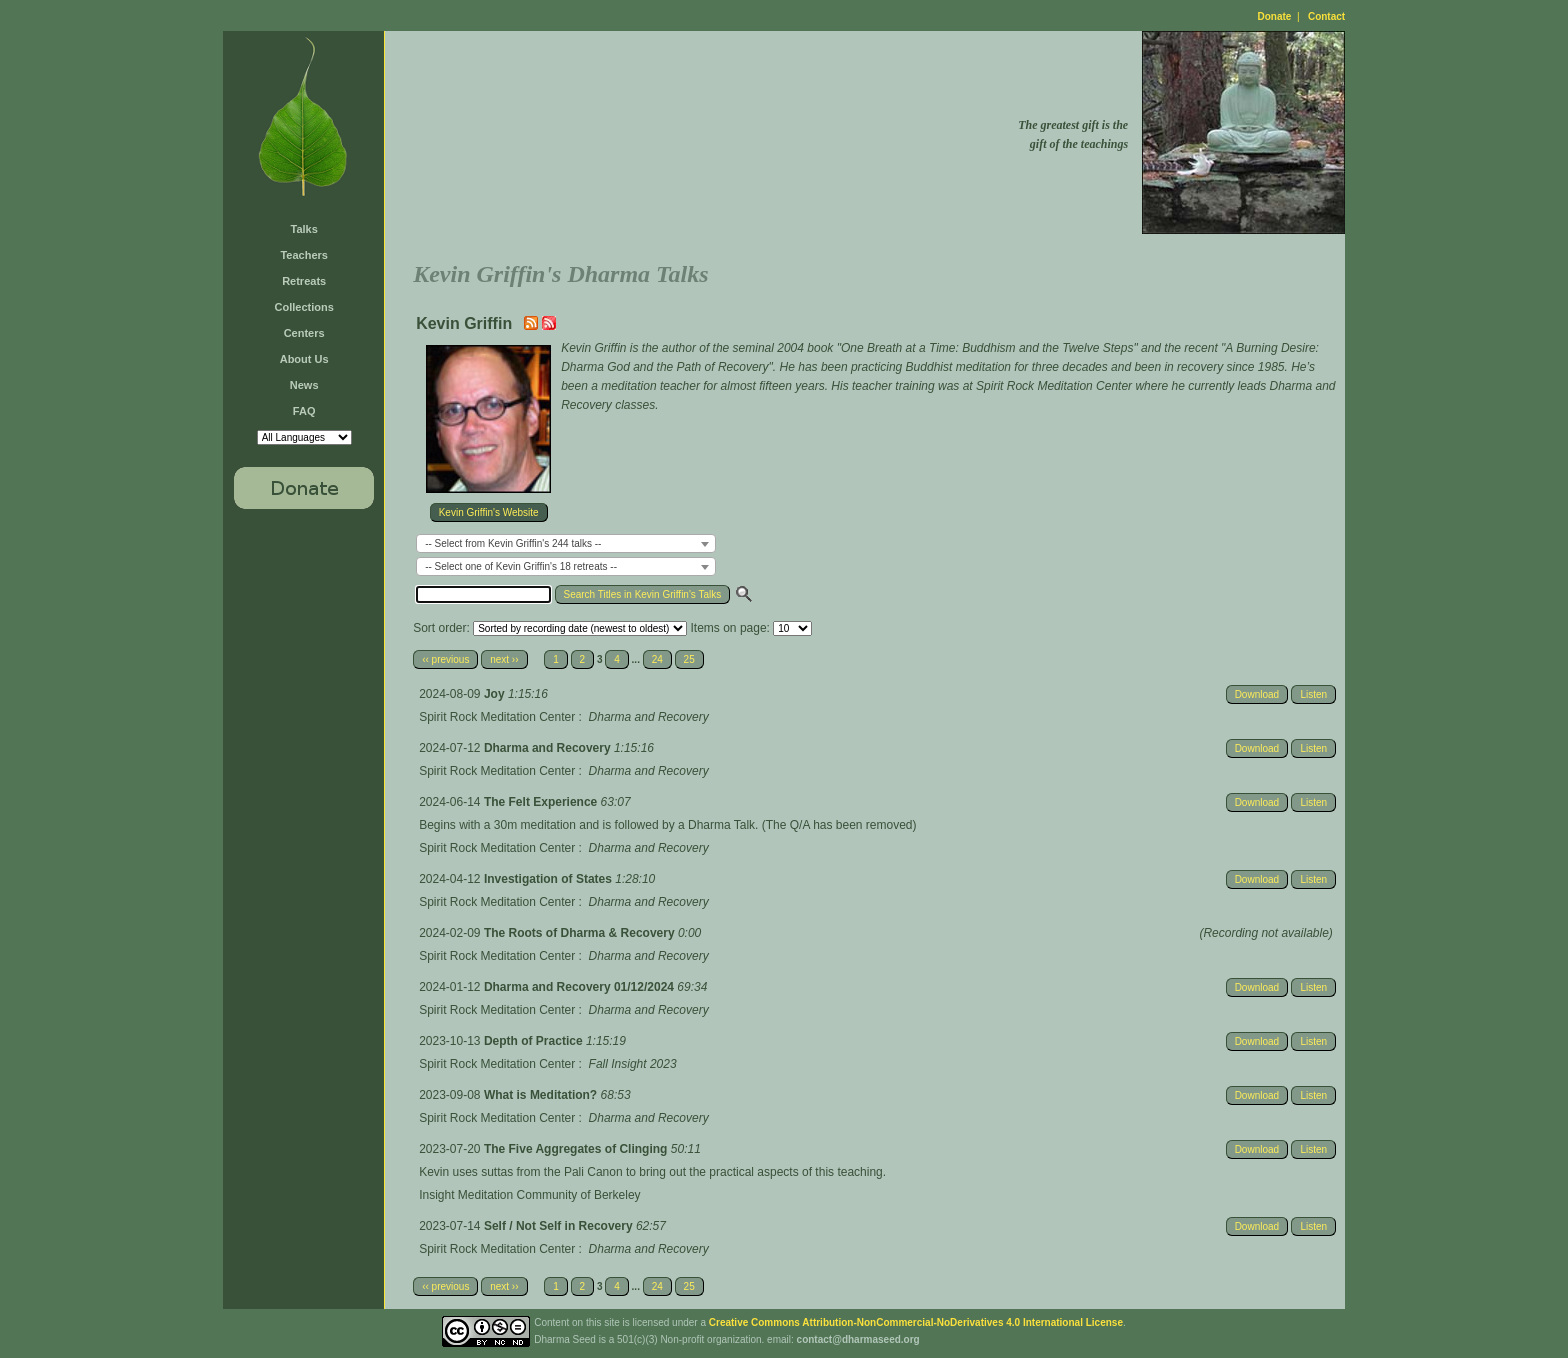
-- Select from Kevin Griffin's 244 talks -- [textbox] (513, 543)
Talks (304, 229)
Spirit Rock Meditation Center (497, 717)
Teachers (304, 255)
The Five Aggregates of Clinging (577, 1149)
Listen (1313, 694)
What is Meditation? (542, 1095)
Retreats (304, 281)
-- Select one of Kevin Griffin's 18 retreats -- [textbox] (521, 566)
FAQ (304, 411)
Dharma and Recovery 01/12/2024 (580, 987)
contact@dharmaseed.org (858, 1339)
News (304, 385)
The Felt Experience (542, 802)
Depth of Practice (535, 1041)
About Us (304, 359)
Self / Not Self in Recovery (560, 1226)
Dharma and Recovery (549, 748)
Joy (496, 694)
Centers (304, 333)
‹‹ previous (445, 659)
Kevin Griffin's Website (489, 512)
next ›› (504, 659)
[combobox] (566, 543)
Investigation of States (549, 879)
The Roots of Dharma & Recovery (581, 933)
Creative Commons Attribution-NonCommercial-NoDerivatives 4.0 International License (916, 1322)
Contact (1326, 16)
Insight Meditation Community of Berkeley (529, 1195)
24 (657, 659)
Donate (1275, 16)
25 (689, 659)
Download (1257, 694)
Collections (304, 307)
